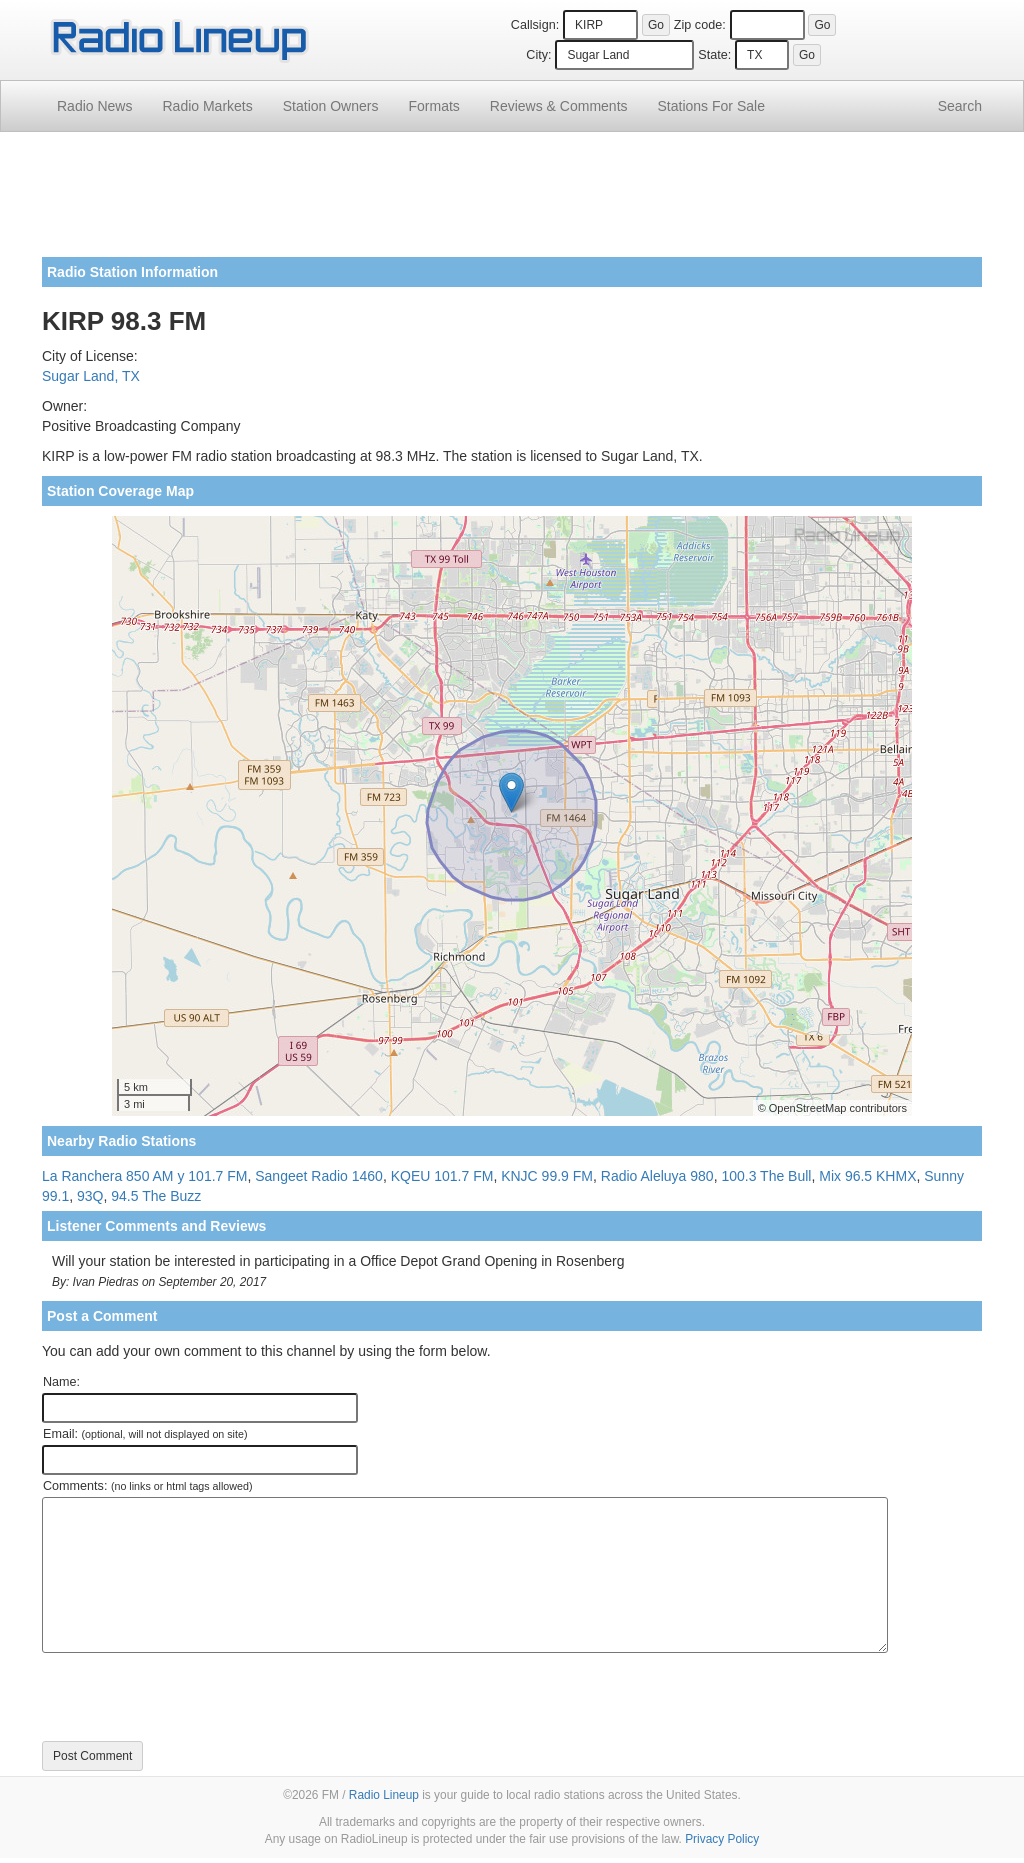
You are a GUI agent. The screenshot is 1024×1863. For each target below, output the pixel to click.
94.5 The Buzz (156, 1196)
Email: (145, 1434)
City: (538, 55)
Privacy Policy (722, 1839)
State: (714, 55)
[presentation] (194, 1697)
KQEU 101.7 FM (442, 1176)
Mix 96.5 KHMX (867, 1176)
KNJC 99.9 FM (547, 1176)
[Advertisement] (512, 202)
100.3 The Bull (766, 1176)
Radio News (94, 106)
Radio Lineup (384, 1795)
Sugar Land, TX (91, 376)
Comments (559, 106)
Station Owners (331, 106)
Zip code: (700, 25)
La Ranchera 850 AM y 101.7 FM (144, 1176)
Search (960, 106)
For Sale (711, 106)
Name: (61, 1382)
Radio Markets (207, 106)
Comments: (147, 1486)
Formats (433, 106)
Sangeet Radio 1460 (319, 1176)
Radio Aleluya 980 (657, 1176)
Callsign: (535, 25)
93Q (90, 1196)
